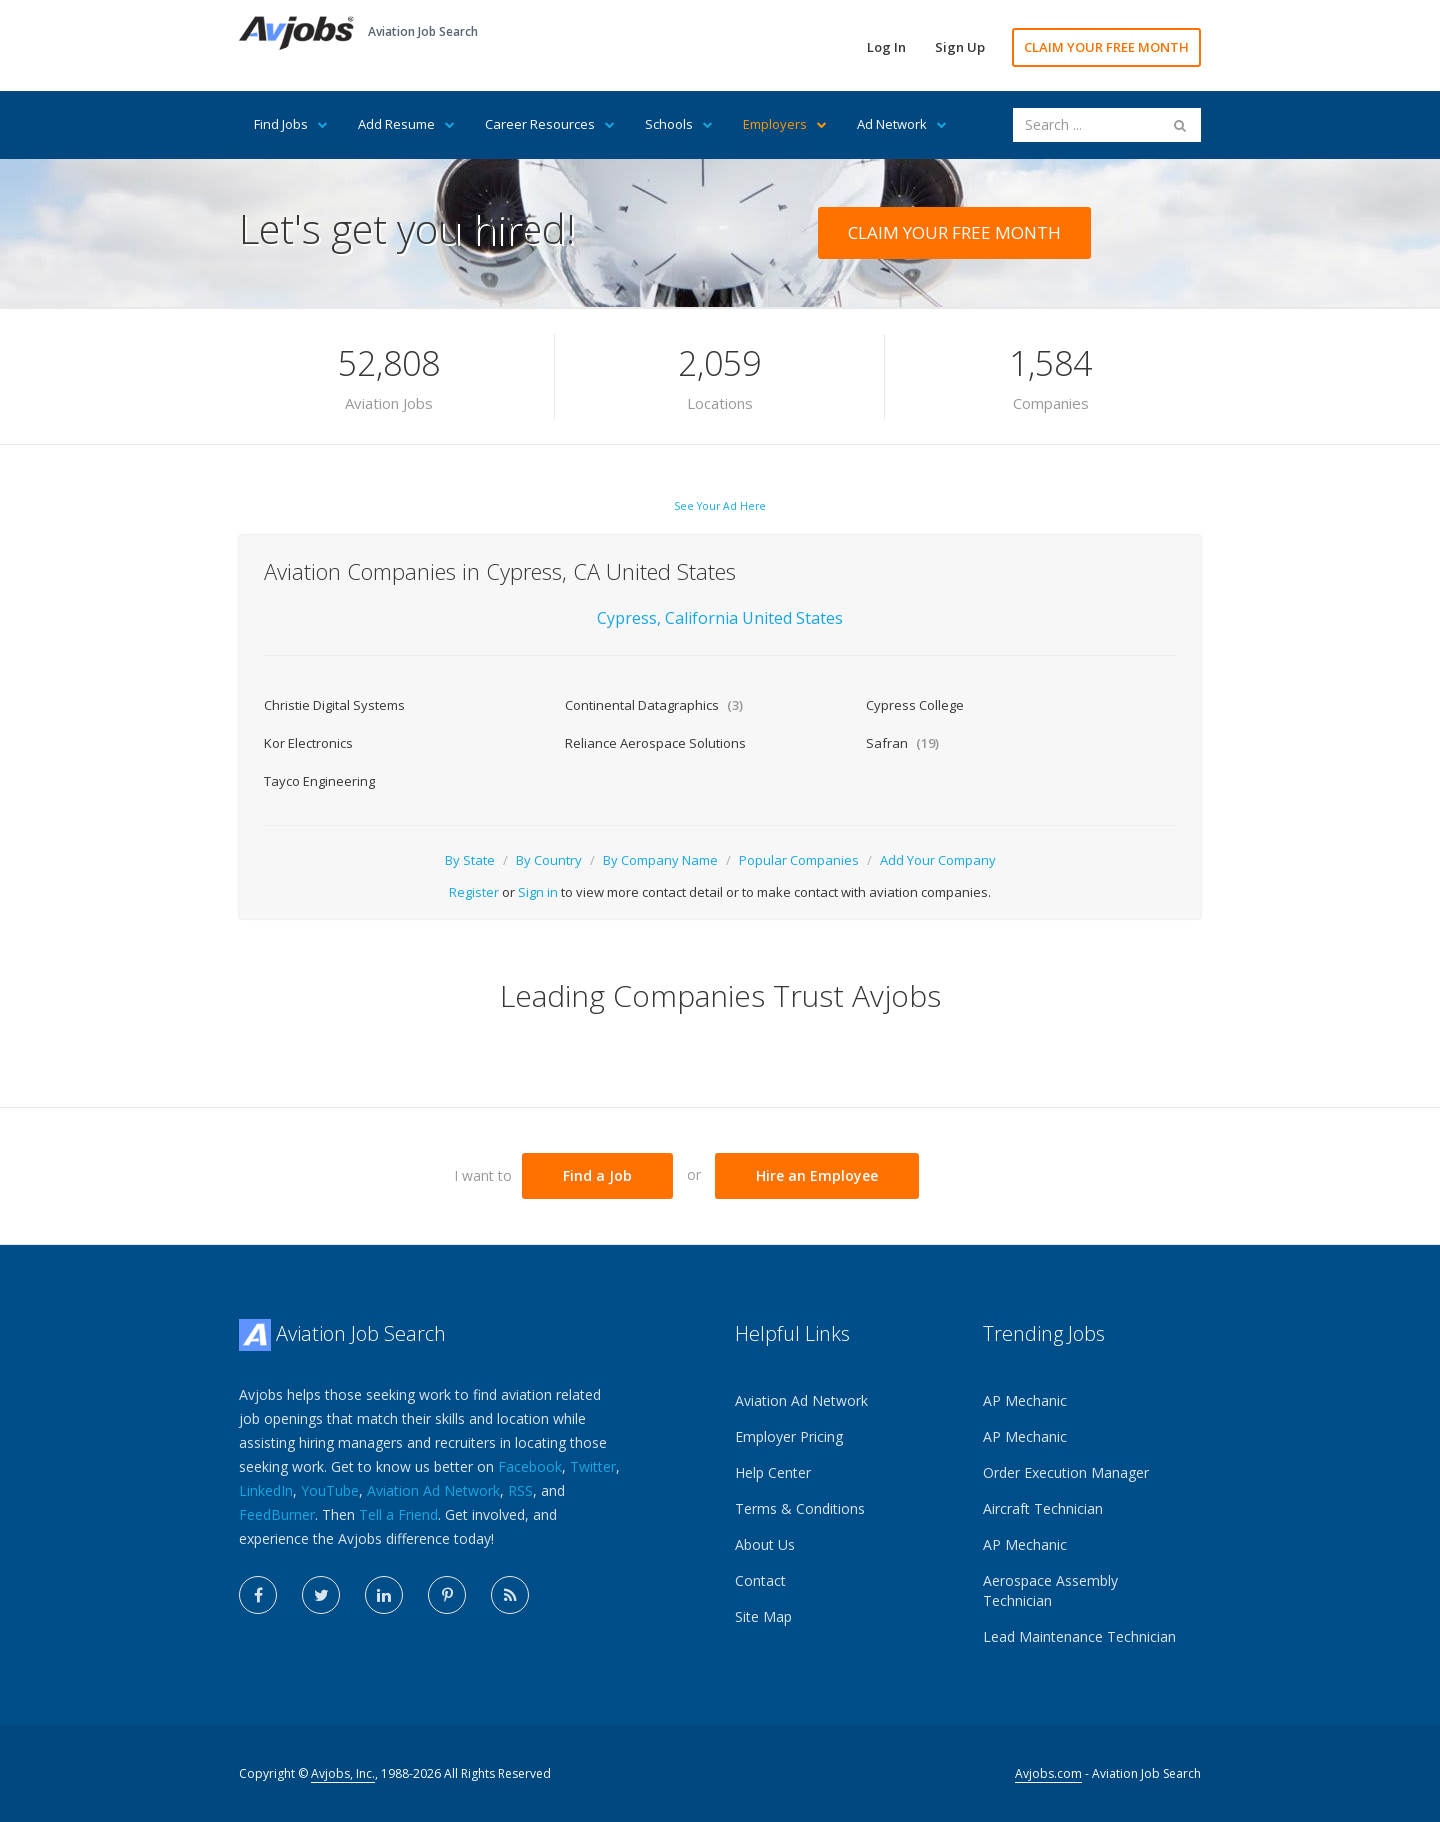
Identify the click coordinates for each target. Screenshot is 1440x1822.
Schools (679, 124)
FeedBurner (277, 1514)
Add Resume (406, 124)
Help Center (773, 1472)
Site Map (763, 1616)
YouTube (330, 1490)
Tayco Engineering (319, 781)
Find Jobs (291, 124)
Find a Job (597, 1175)
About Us (765, 1544)
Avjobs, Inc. (343, 1773)
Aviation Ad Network (433, 1490)
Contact (760, 1580)
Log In (886, 47)
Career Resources (550, 124)
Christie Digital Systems (334, 705)
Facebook (530, 1466)
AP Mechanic (1025, 1400)
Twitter (593, 1466)
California (703, 618)
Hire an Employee (817, 1175)
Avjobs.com (1048, 1773)
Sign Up (960, 47)
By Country (549, 860)
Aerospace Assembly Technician (1050, 1590)
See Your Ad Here (720, 506)
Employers (785, 124)
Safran (902, 743)
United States (792, 618)
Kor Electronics (308, 743)
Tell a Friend (398, 1514)
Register (474, 892)
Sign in (538, 892)
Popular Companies (799, 860)
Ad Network (902, 124)
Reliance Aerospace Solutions (655, 743)
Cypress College (915, 705)
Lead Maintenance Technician (1079, 1636)
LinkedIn (266, 1490)
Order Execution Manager (1066, 1472)
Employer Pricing (789, 1436)
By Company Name (660, 860)
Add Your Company (938, 860)
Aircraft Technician (1043, 1508)
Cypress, (629, 618)
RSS (520, 1490)
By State (470, 860)
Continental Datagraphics (654, 705)
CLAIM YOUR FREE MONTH (1106, 47)
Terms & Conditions (800, 1508)
